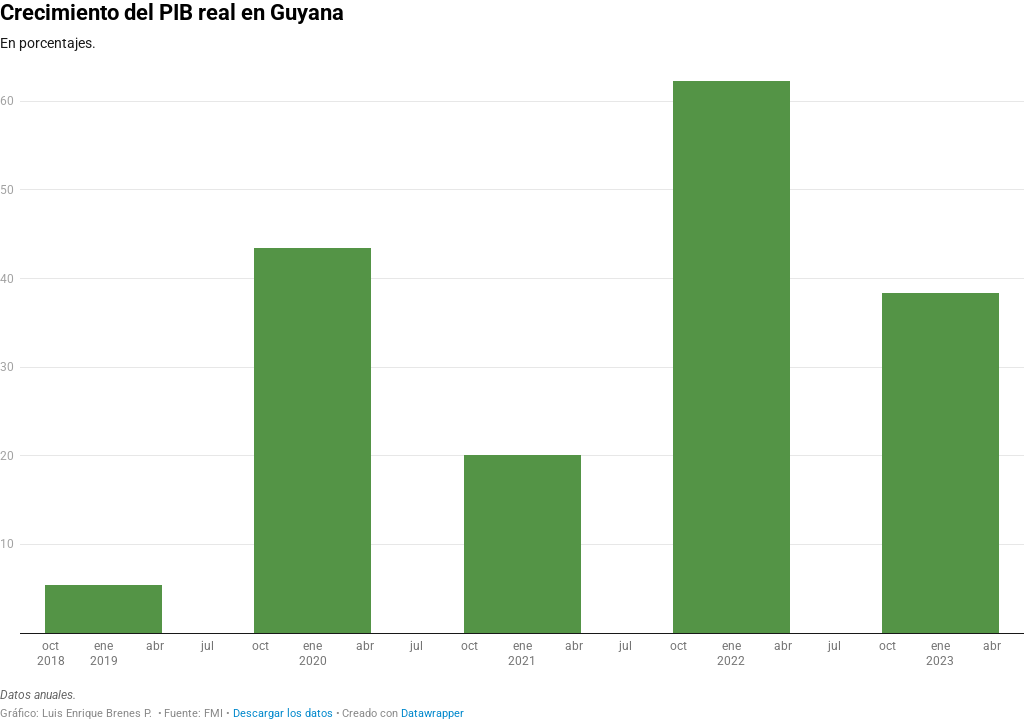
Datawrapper (432, 713)
